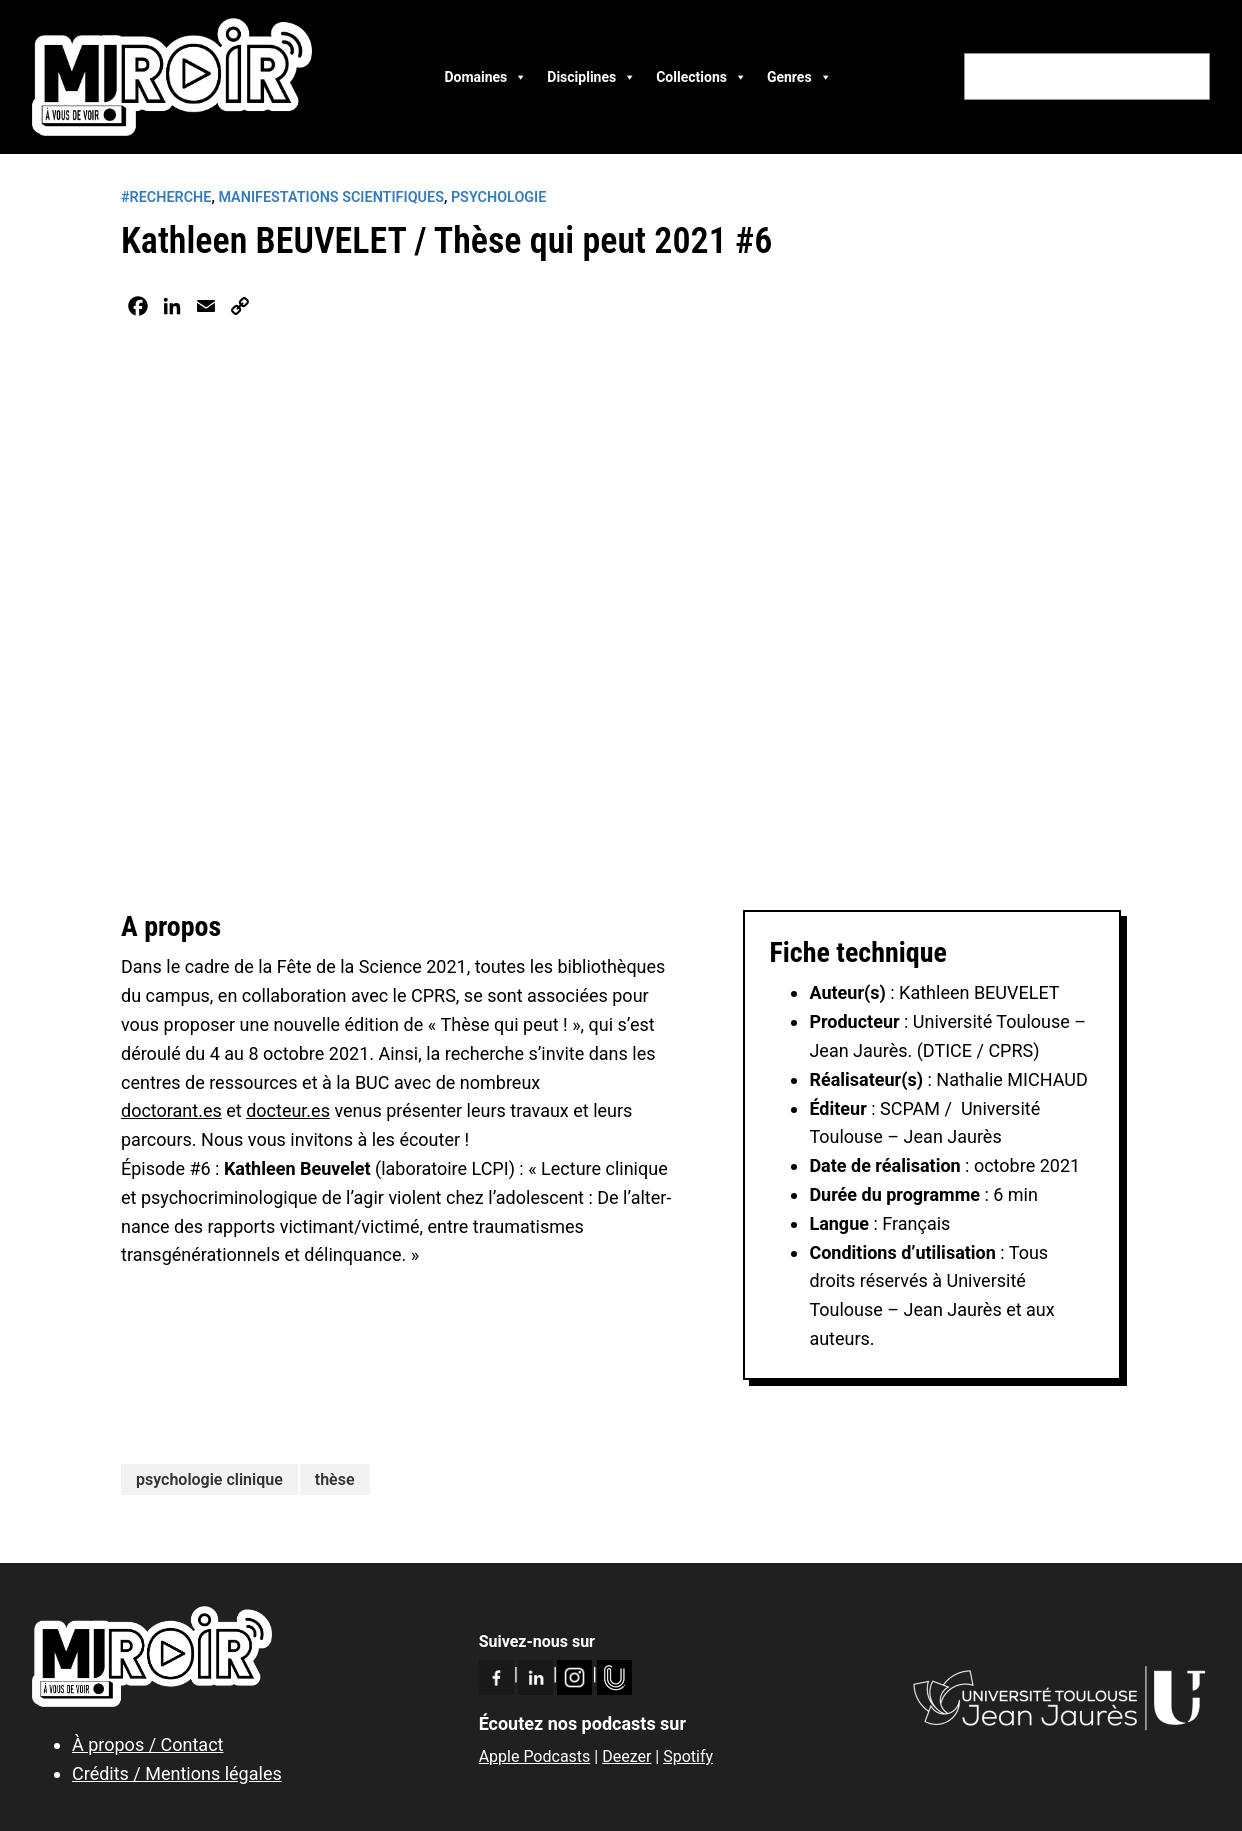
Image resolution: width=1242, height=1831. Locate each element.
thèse (335, 1479)
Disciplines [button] (591, 77)
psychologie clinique (209, 1479)
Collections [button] (701, 77)
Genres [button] (799, 77)
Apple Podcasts (535, 1756)
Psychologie (499, 197)
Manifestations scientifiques (331, 197)
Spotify (688, 1756)
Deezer (626, 1756)
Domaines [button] (485, 77)
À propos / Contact (147, 1744)
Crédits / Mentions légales (177, 1773)
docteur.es (288, 1110)
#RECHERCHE (166, 197)
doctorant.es (171, 1110)
